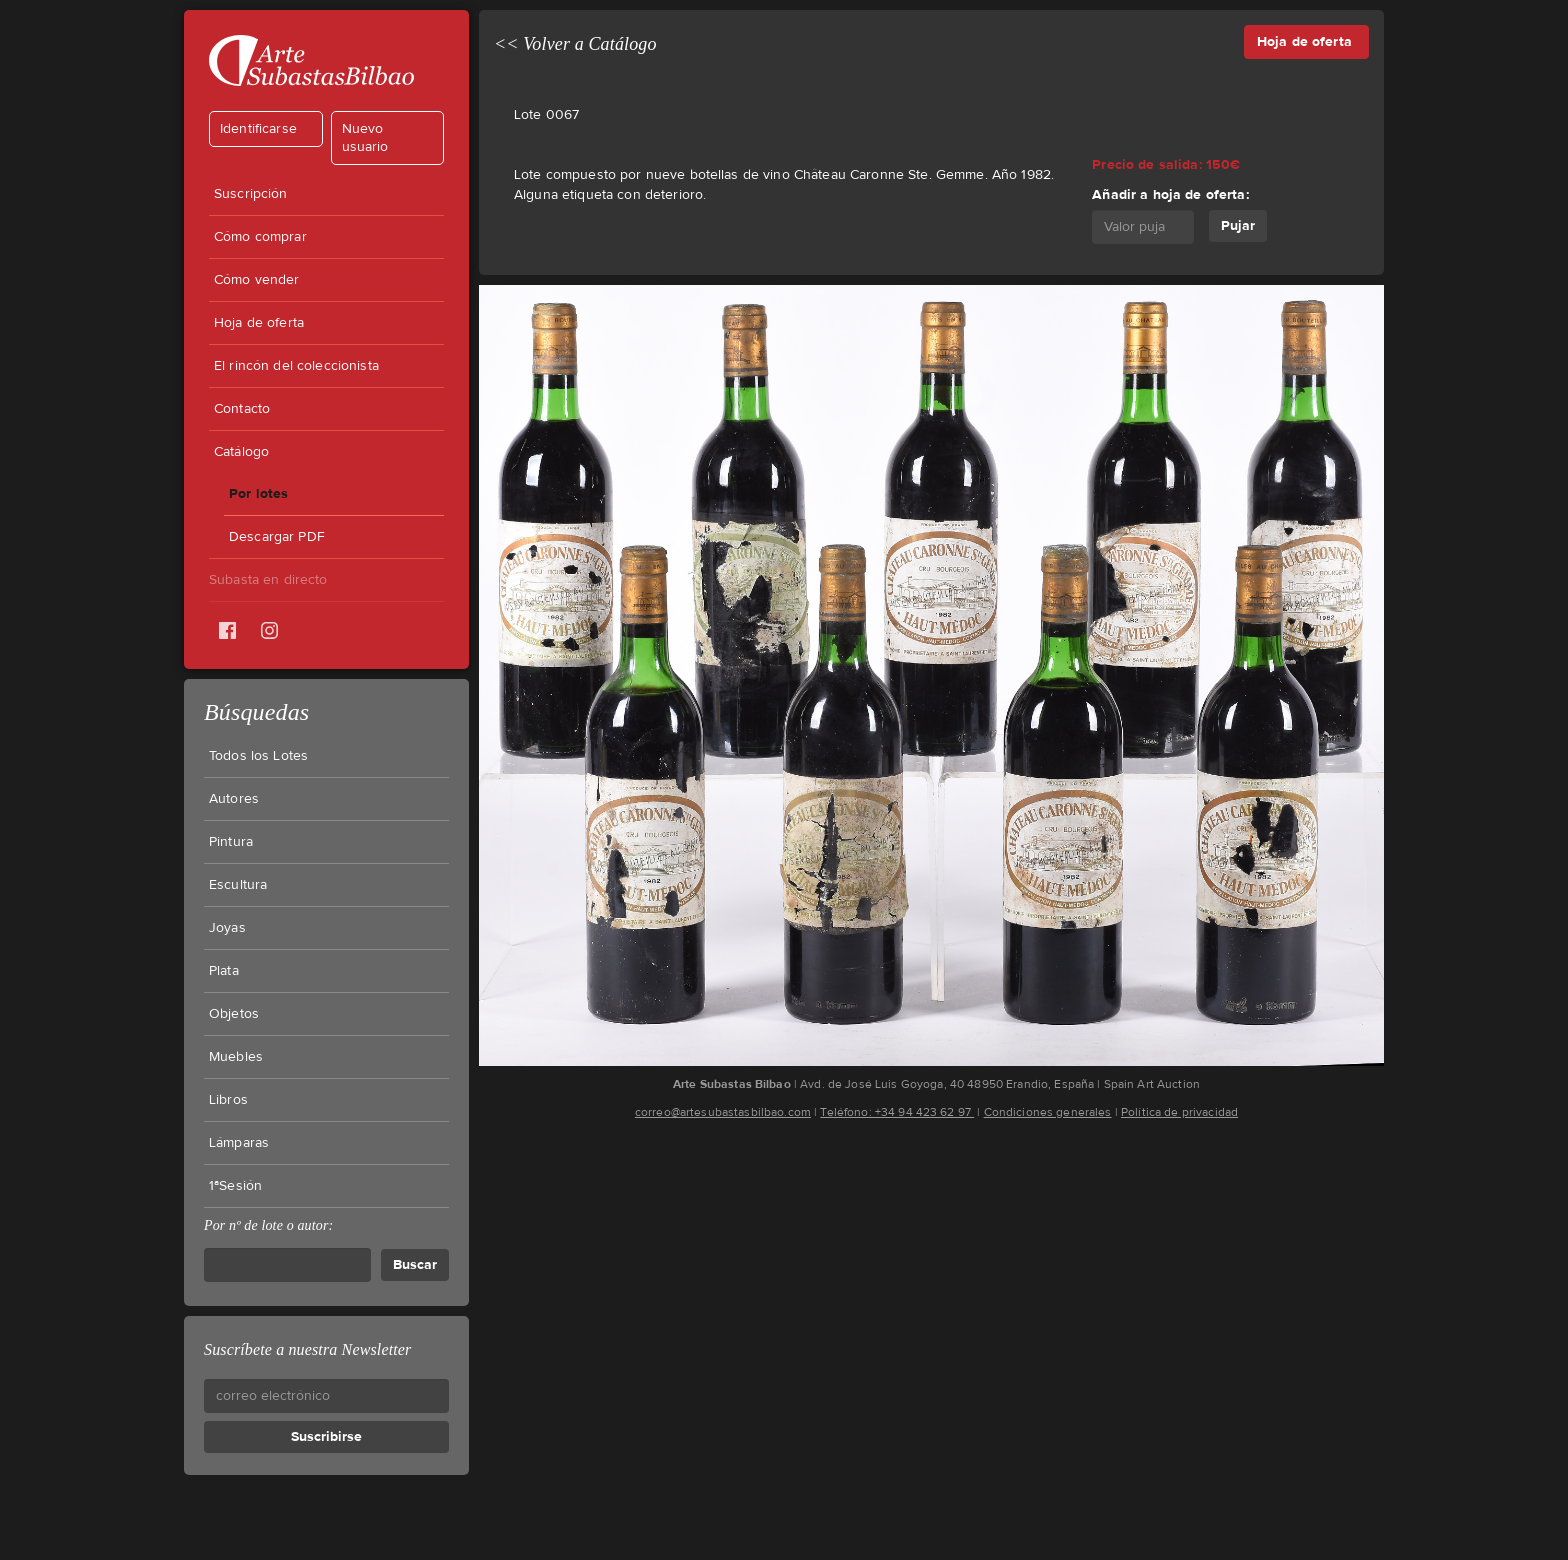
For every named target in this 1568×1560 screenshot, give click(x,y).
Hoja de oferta (259, 323)
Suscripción (251, 194)
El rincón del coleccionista (296, 366)
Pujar (1238, 225)
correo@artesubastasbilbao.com (723, 1112)
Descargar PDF (277, 537)
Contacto (242, 409)
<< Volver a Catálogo (575, 44)
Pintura (231, 842)
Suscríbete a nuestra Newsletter (307, 1349)
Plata (224, 971)
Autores (234, 799)
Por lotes (258, 493)
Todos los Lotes (258, 756)
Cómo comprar (260, 237)
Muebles (236, 1057)
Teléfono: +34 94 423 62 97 (897, 1112)
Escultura (238, 885)
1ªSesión (235, 1186)
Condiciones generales (1048, 1112)
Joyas (227, 928)
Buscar (415, 1264)
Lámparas (239, 1143)
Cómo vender (257, 280)
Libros (228, 1100)
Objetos (234, 1014)
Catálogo (241, 452)
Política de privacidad (1179, 1112)
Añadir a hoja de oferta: (1170, 194)
